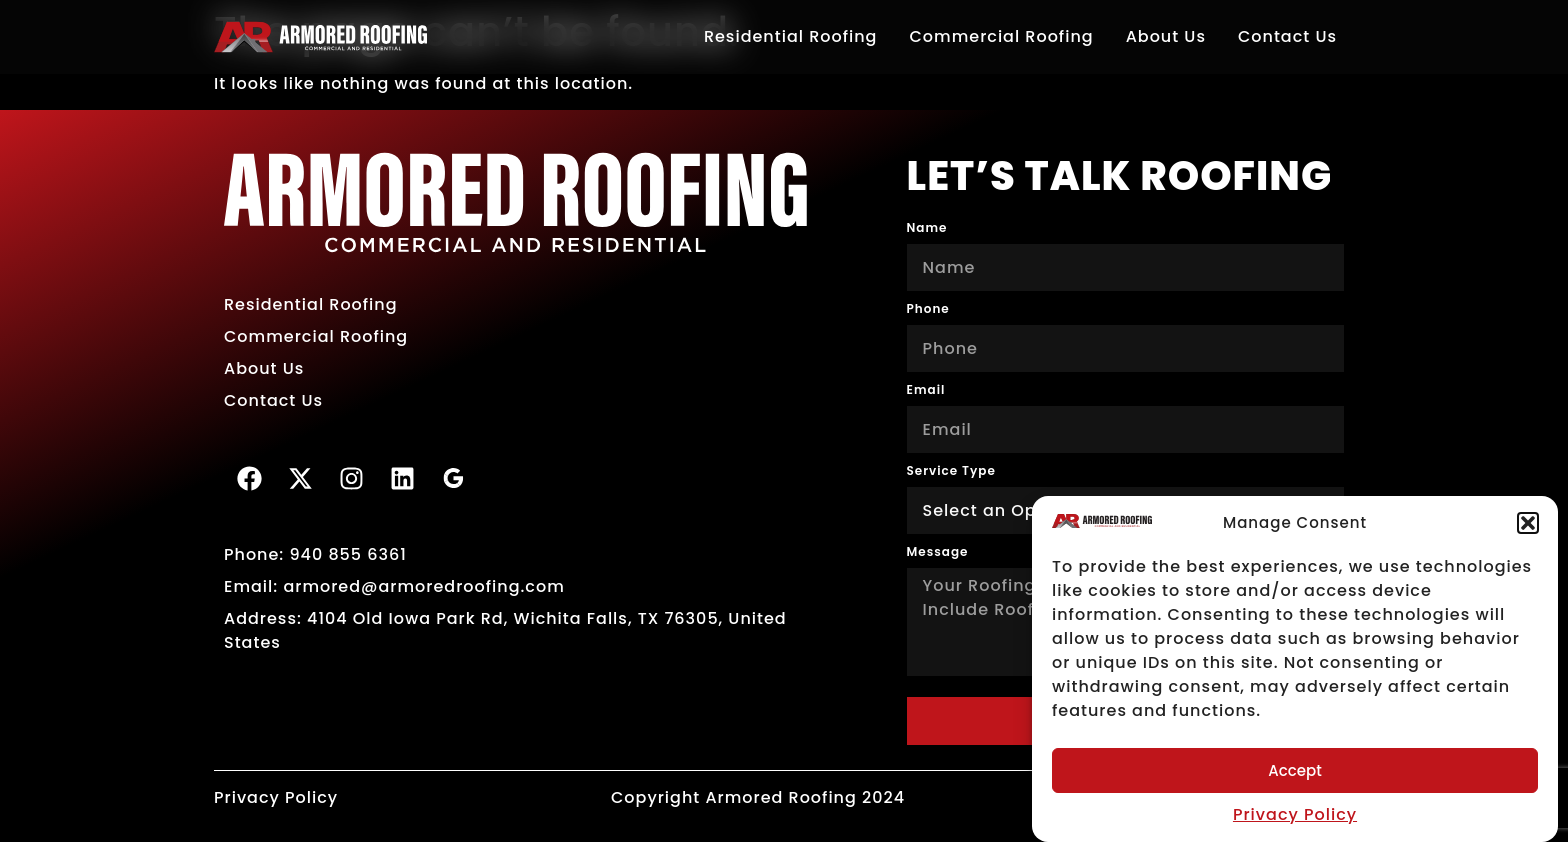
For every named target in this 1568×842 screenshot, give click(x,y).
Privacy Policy (1295, 814)
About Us (1166, 36)
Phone (928, 309)
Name (927, 228)
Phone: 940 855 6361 (315, 554)
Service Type (951, 471)
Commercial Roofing (1001, 36)
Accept (1294, 770)
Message (938, 552)
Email (926, 390)
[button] (1528, 523)
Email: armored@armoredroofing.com (394, 586)
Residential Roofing (791, 36)
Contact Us (1287, 36)
